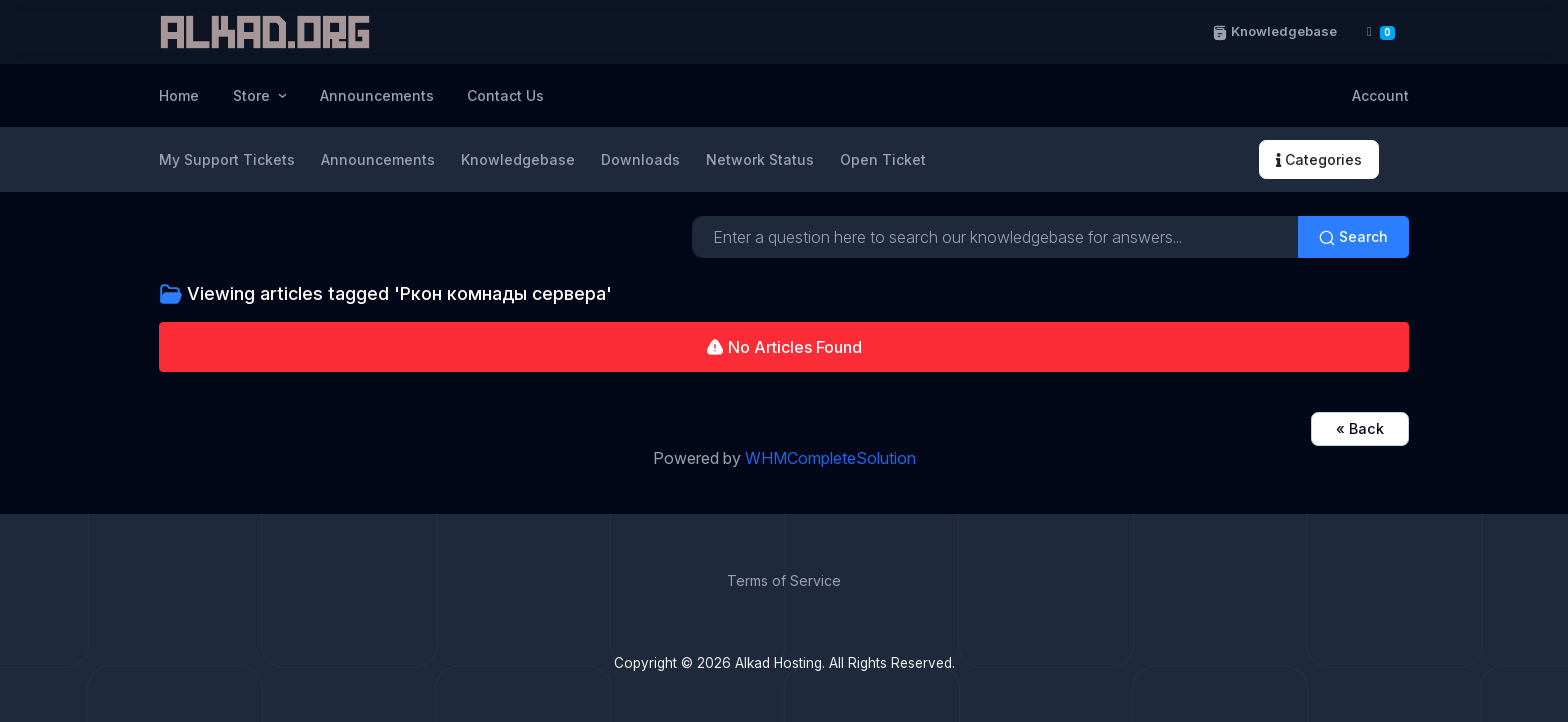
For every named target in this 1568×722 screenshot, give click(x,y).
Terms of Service (784, 580)
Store (253, 95)
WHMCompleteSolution (830, 458)
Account (1380, 95)
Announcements (377, 95)
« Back (1360, 428)
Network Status (760, 159)
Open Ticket (883, 159)
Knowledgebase (1273, 31)
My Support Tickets (227, 159)
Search (1353, 237)
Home (179, 95)
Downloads (640, 159)
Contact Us (505, 95)
